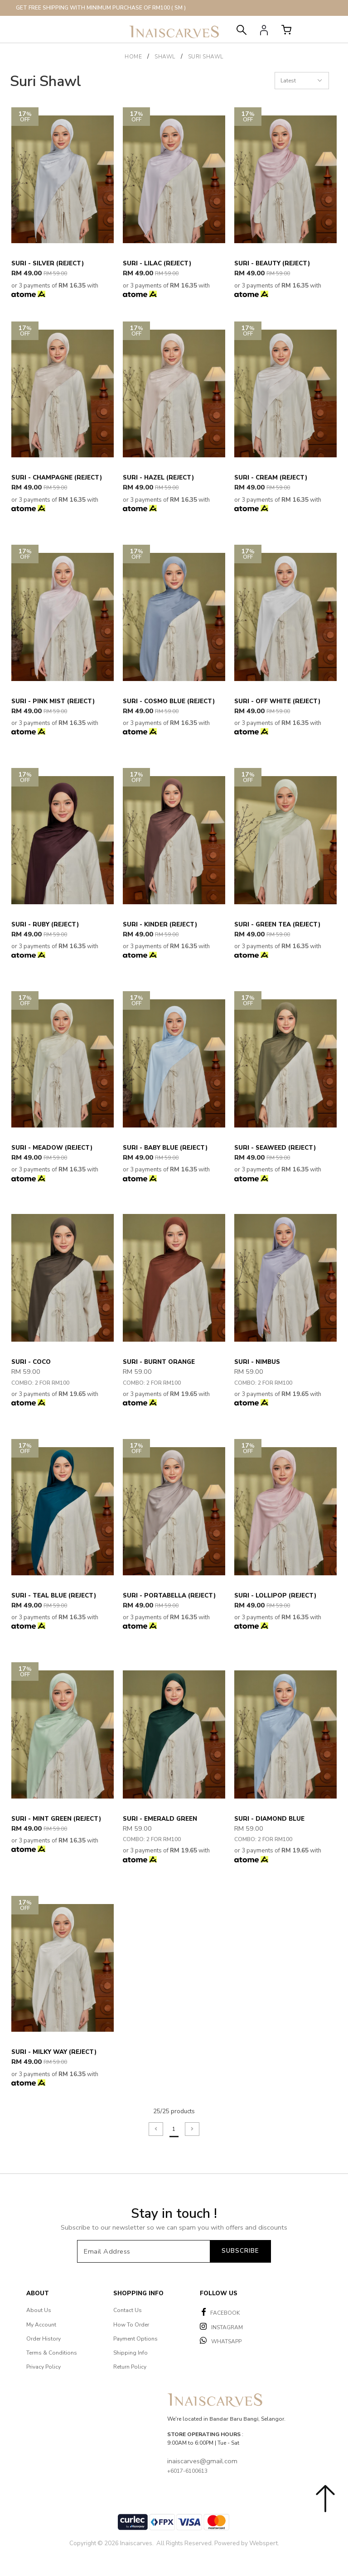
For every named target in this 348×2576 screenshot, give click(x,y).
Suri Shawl (205, 56)
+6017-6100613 (187, 2471)
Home (133, 56)
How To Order (131, 2324)
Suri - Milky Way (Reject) (54, 2052)
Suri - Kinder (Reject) (160, 925)
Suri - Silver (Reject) (47, 263)
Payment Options (135, 2338)
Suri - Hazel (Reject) (158, 478)
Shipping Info (130, 2352)
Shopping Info (138, 2293)
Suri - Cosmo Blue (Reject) (169, 701)
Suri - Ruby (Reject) (45, 925)
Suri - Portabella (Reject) (169, 1596)
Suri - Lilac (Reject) (157, 263)
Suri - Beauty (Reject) (272, 263)
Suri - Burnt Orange (159, 1362)
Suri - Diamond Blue (269, 1819)
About (37, 2293)
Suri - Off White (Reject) (277, 701)
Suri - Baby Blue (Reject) (165, 1148)
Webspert (263, 2543)
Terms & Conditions (51, 2352)
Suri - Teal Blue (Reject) (53, 1596)
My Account (41, 2324)
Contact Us (127, 2310)
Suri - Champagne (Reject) (56, 478)
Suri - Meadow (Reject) (51, 1148)
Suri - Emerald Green (160, 1819)
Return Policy (129, 2366)
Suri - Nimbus (257, 1362)
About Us (38, 2310)
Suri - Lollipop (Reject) (275, 1596)
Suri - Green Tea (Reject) (277, 925)
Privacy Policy (43, 2366)
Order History (43, 2338)
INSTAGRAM (221, 2326)
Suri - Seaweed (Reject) (275, 1148)
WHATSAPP (221, 2340)
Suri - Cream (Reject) (270, 478)
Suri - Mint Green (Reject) (56, 1819)
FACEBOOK (221, 2312)
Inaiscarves (136, 2543)
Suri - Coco (31, 1362)
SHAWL (165, 56)
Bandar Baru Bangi (233, 2418)
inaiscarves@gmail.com (202, 2461)
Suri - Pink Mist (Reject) (53, 701)
